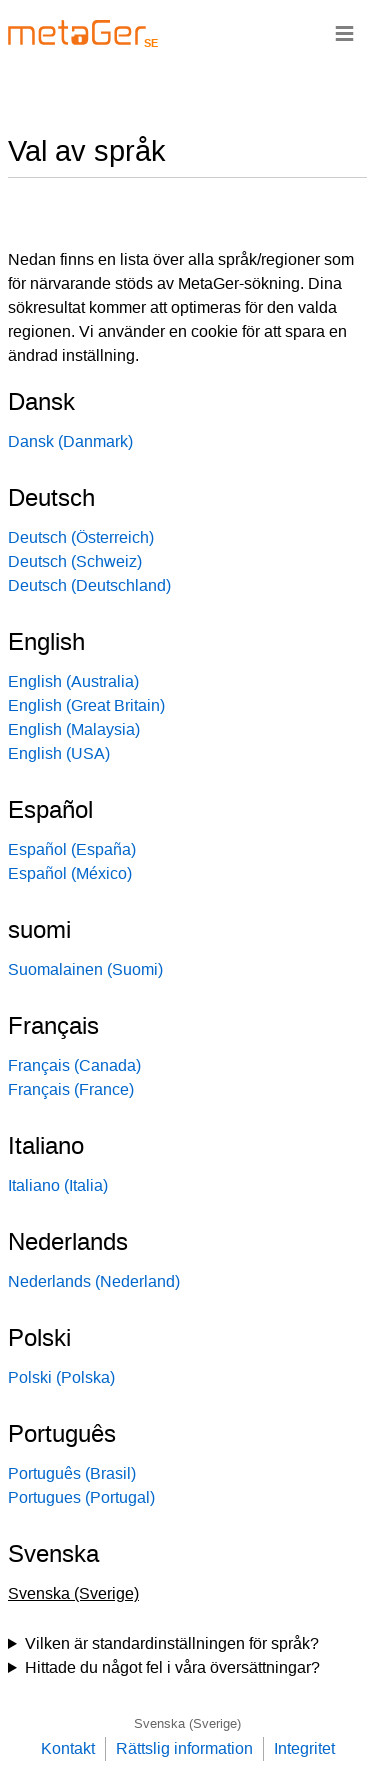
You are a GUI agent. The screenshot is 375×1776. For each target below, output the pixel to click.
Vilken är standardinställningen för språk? (172, 1643)
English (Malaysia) (74, 729)
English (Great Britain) (86, 705)
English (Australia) (73, 681)
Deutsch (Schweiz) (75, 561)
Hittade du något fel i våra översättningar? (172, 1667)
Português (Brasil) (72, 1473)
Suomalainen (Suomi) (85, 969)
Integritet (304, 1748)
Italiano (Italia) (58, 1185)
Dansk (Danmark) (70, 441)
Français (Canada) (74, 1065)
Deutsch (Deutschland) (89, 585)
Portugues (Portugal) (81, 1497)
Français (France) (71, 1089)
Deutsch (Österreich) (81, 537)
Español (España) (72, 849)
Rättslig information (184, 1748)
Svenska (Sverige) (187, 1723)
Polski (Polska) (61, 1377)
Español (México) (70, 873)
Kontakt (68, 1748)
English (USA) (59, 753)
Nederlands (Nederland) (94, 1281)
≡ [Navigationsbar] (344, 32)
